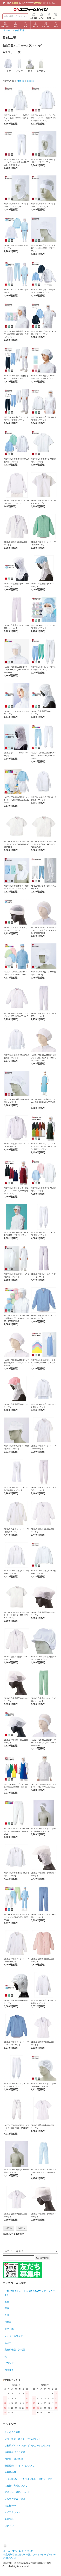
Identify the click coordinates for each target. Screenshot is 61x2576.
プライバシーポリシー (44, 2554)
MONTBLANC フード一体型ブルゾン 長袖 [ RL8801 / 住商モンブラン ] (16, 118)
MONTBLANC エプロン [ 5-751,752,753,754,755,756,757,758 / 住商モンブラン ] (43, 1146)
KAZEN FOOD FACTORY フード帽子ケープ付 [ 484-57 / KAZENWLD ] (16, 669)
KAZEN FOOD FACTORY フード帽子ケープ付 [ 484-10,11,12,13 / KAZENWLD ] (16, 1318)
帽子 (30, 65)
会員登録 (9, 2519)
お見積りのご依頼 (14, 2459)
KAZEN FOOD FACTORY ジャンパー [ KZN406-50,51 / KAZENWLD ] (16, 800)
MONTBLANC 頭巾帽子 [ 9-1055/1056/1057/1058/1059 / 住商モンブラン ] (16, 334)
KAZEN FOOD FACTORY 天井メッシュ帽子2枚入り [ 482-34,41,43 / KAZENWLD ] (43, 1058)
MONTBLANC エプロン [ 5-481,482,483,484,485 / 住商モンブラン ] (43, 1363)
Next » (21, 2228)
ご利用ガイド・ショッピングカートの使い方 (27, 2445)
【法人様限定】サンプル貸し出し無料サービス (28, 2479)
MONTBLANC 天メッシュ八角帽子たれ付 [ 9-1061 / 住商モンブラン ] (43, 248)
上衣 (8, 65)
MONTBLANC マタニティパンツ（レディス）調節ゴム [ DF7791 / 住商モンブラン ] (16, 162)
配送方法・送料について (17, 2492)
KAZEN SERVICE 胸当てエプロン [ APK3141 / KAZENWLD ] (43, 1102)
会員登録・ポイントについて (19, 2465)
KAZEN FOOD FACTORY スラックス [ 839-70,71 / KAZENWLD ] (16, 2128)
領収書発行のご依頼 (15, 2452)
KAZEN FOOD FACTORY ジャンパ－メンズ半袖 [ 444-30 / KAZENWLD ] (16, 1615)
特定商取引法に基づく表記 (17, 2554)
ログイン (9, 2525)
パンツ (19, 65)
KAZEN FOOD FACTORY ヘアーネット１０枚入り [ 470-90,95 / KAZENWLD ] (43, 930)
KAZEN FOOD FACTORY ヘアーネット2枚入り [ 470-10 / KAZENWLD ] (43, 1742)
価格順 (20, 81)
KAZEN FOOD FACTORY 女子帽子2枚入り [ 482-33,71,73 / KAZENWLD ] (16, 1363)
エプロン (41, 65)
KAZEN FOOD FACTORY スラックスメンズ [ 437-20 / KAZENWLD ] (16, 1917)
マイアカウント (12, 2512)
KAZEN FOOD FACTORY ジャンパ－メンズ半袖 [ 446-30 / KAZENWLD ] (43, 844)
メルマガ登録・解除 (15, 2499)
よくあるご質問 (12, 2432)
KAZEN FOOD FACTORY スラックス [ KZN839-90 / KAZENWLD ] (16, 1831)
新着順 (30, 81)
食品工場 (19, 30)
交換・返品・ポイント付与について (23, 2439)
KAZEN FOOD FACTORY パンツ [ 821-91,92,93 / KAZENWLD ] (43, 2172)
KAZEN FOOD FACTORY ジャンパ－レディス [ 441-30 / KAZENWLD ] (16, 844)
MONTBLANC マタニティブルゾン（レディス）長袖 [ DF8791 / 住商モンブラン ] (43, 118)
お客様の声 (10, 2472)
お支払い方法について (16, 2485)
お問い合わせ (10, 2558)
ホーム (6, 30)
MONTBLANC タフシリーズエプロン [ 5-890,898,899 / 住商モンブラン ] (16, 1190)
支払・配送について (22, 2551)
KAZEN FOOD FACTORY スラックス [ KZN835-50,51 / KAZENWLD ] (43, 755)
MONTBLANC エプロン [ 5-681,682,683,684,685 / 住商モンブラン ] (16, 1787)
